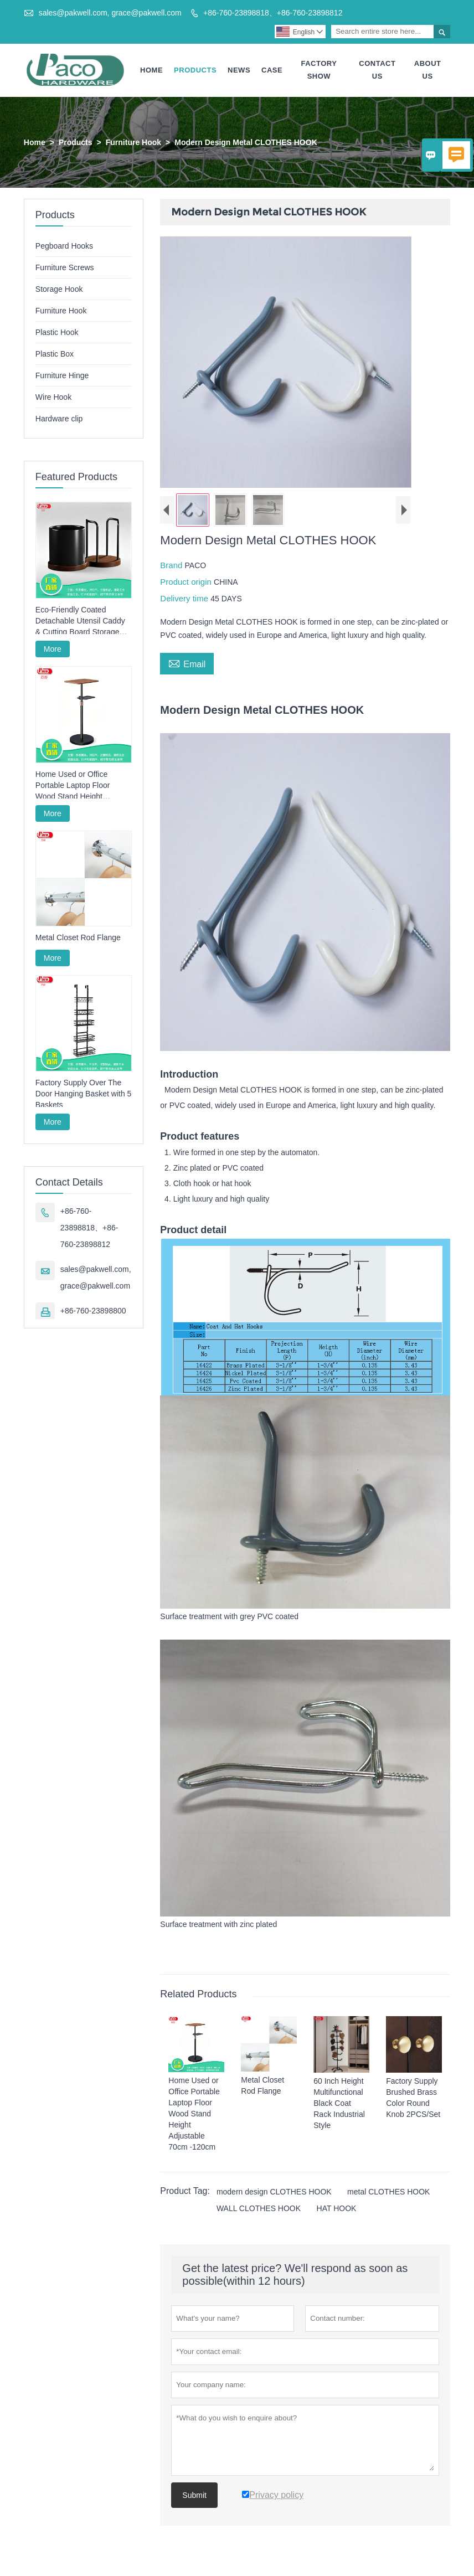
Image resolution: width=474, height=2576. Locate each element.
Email (186, 663)
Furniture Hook (133, 142)
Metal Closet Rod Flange (78, 937)
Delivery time (185, 598)
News (239, 70)
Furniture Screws (64, 267)
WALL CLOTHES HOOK (259, 2208)
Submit (194, 2495)
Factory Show (319, 69)
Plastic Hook (57, 332)
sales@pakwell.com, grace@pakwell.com (110, 12)
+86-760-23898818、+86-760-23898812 (272, 12)
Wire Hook (53, 397)
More (52, 649)
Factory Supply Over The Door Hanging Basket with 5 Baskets (83, 1094)
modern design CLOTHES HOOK (274, 2192)
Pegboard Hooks (64, 245)
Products (195, 70)
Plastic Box (54, 353)
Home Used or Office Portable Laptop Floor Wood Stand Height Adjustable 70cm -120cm (78, 786)
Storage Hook (59, 289)
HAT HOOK (337, 2208)
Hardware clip (59, 418)
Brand (172, 565)
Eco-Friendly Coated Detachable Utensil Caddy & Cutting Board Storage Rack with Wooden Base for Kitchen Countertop (83, 621)
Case (271, 70)
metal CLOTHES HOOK (388, 2192)
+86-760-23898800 (93, 1311)
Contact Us (377, 69)
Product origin (187, 581)
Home (151, 70)
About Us (427, 69)
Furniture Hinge (62, 375)
